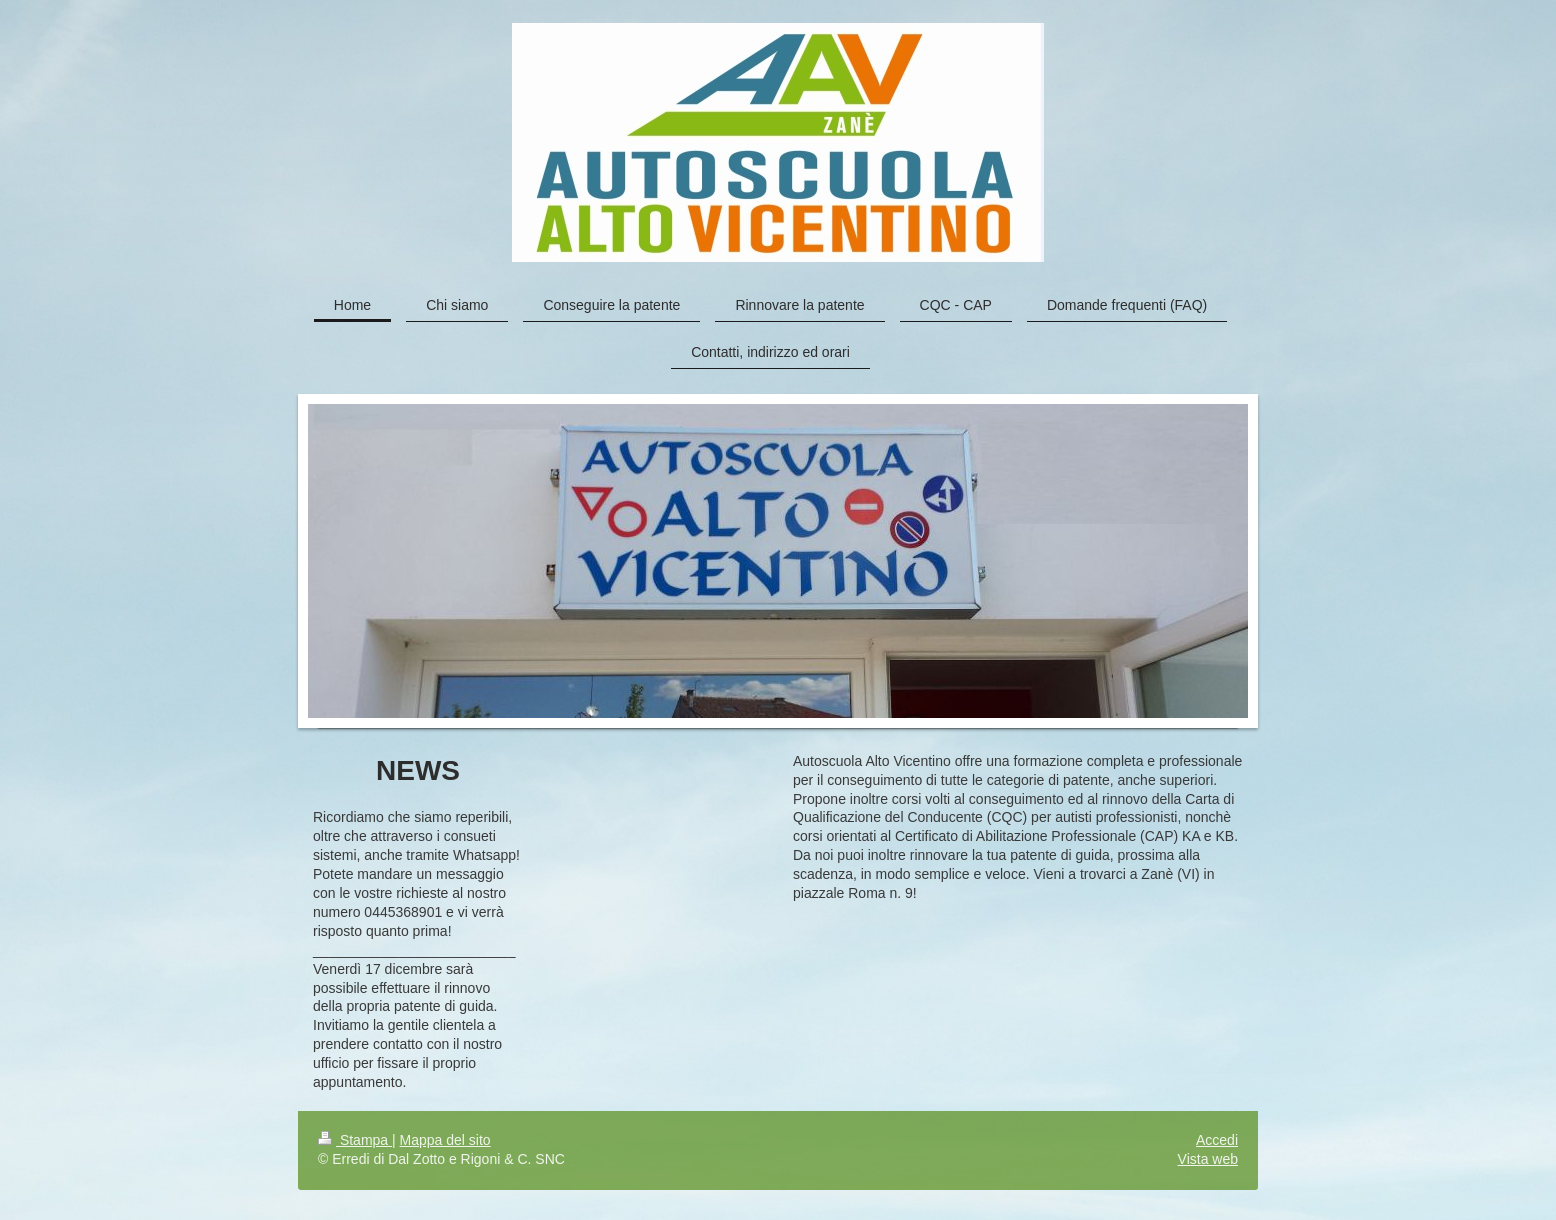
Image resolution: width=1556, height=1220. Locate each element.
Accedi (1217, 1140)
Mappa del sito (445, 1140)
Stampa (355, 1140)
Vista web (1208, 1159)
